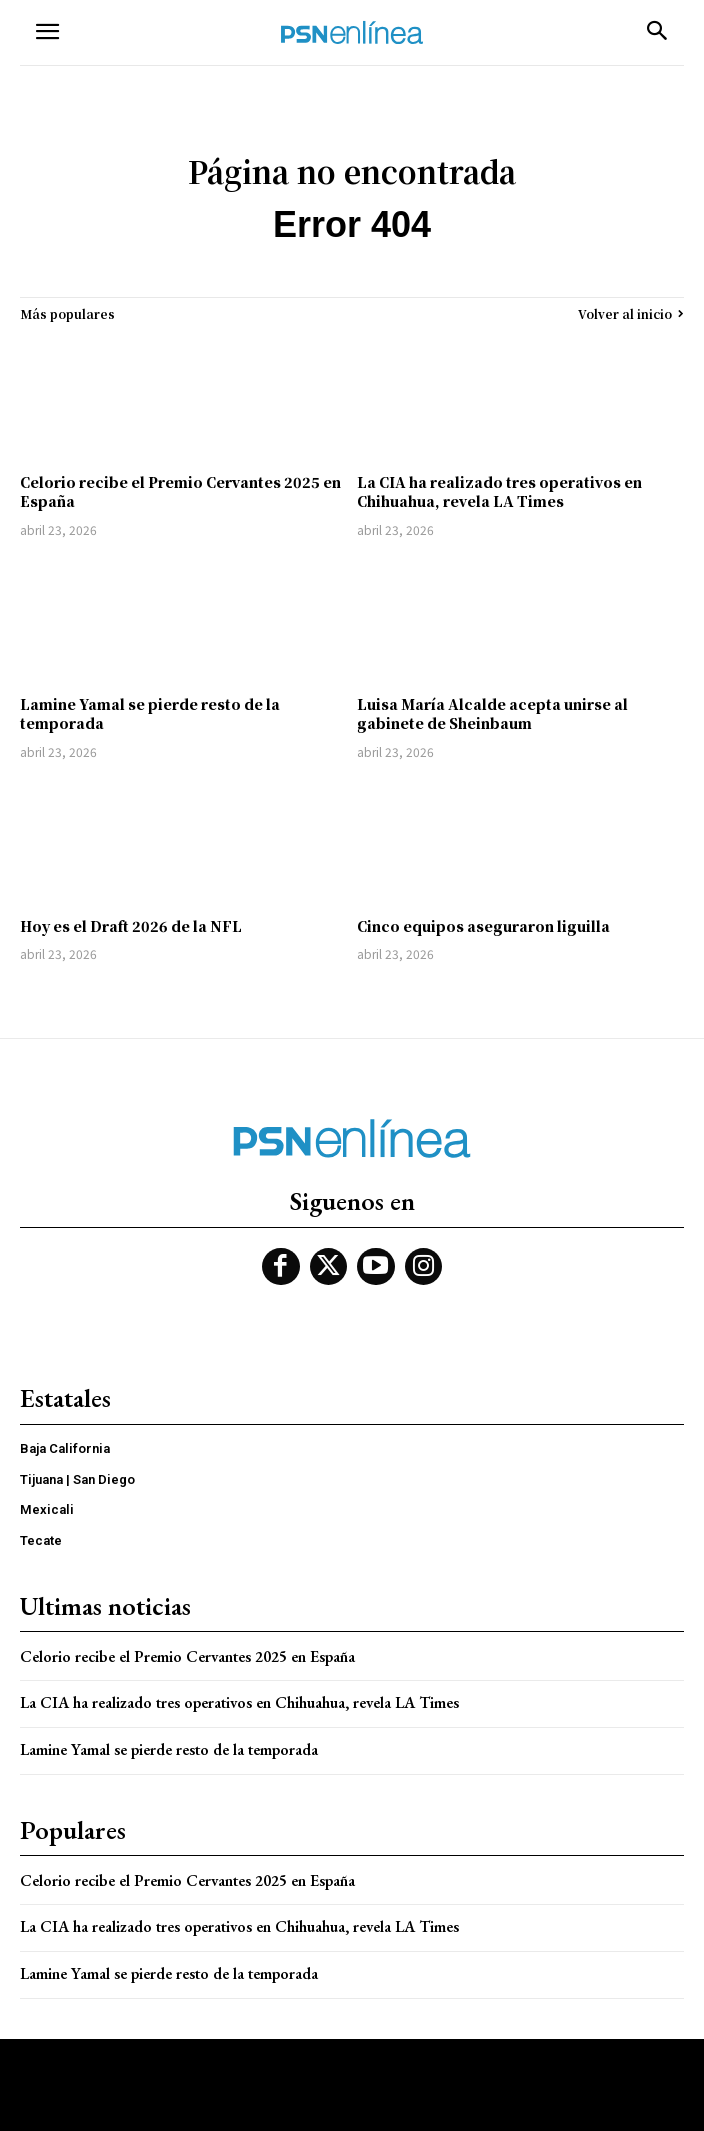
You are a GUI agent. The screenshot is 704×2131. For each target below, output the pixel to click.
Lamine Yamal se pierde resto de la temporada (150, 714)
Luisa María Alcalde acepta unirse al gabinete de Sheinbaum (492, 714)
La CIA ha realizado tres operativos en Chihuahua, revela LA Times (499, 492)
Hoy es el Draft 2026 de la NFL (131, 926)
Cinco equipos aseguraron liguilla (483, 926)
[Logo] (352, 32)
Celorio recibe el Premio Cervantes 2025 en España (180, 492)
